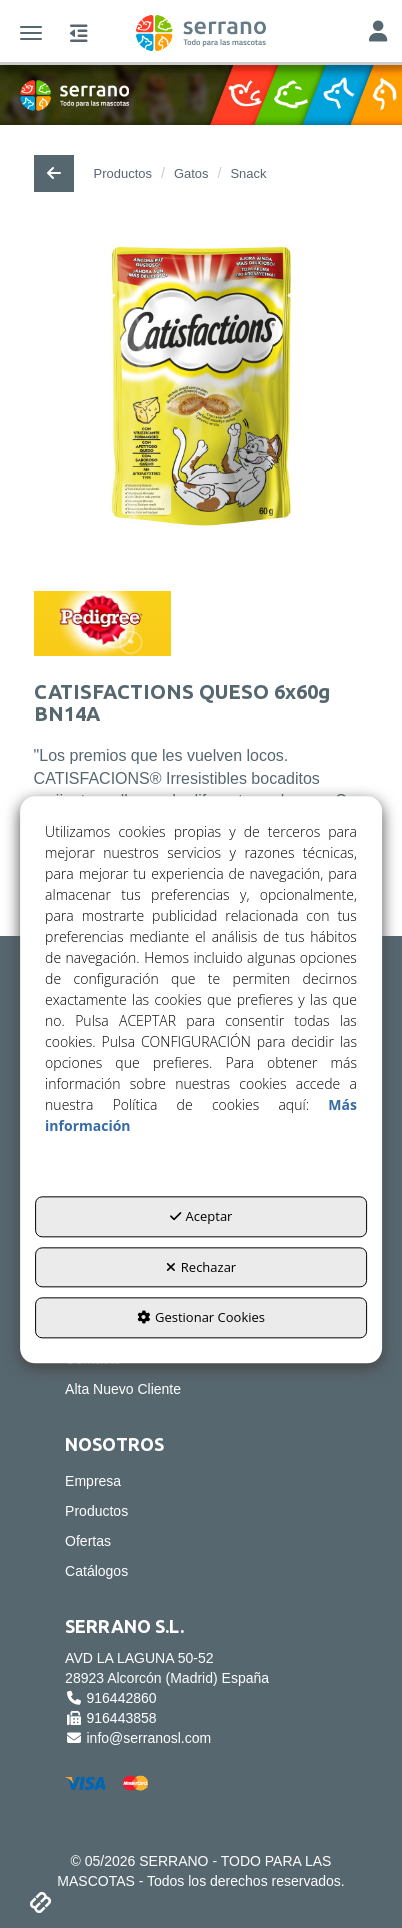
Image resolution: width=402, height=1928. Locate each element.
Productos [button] (96, 1511)
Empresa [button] (93, 1481)
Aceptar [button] (201, 1216)
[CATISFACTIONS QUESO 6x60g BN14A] (201, 401)
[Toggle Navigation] (378, 33)
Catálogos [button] (96, 1571)
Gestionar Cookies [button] (201, 1317)
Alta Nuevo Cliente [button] (123, 1389)
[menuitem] (201, 1389)
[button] (201, 33)
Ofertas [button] (88, 1541)
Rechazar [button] (201, 1267)
